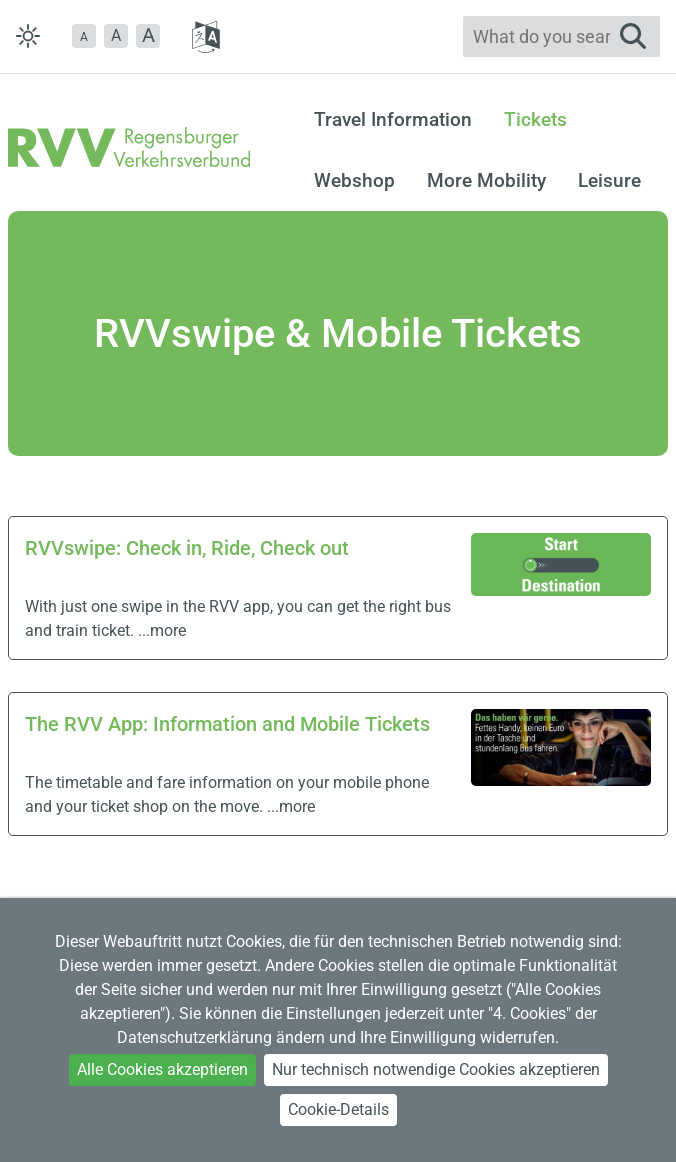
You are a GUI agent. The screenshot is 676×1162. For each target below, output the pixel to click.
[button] (84, 36)
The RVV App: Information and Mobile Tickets (227, 724)
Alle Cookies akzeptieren (162, 1069)
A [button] (116, 35)
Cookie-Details (338, 1109)
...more (162, 630)
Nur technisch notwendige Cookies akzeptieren (436, 1069)
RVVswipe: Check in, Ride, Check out (187, 548)
